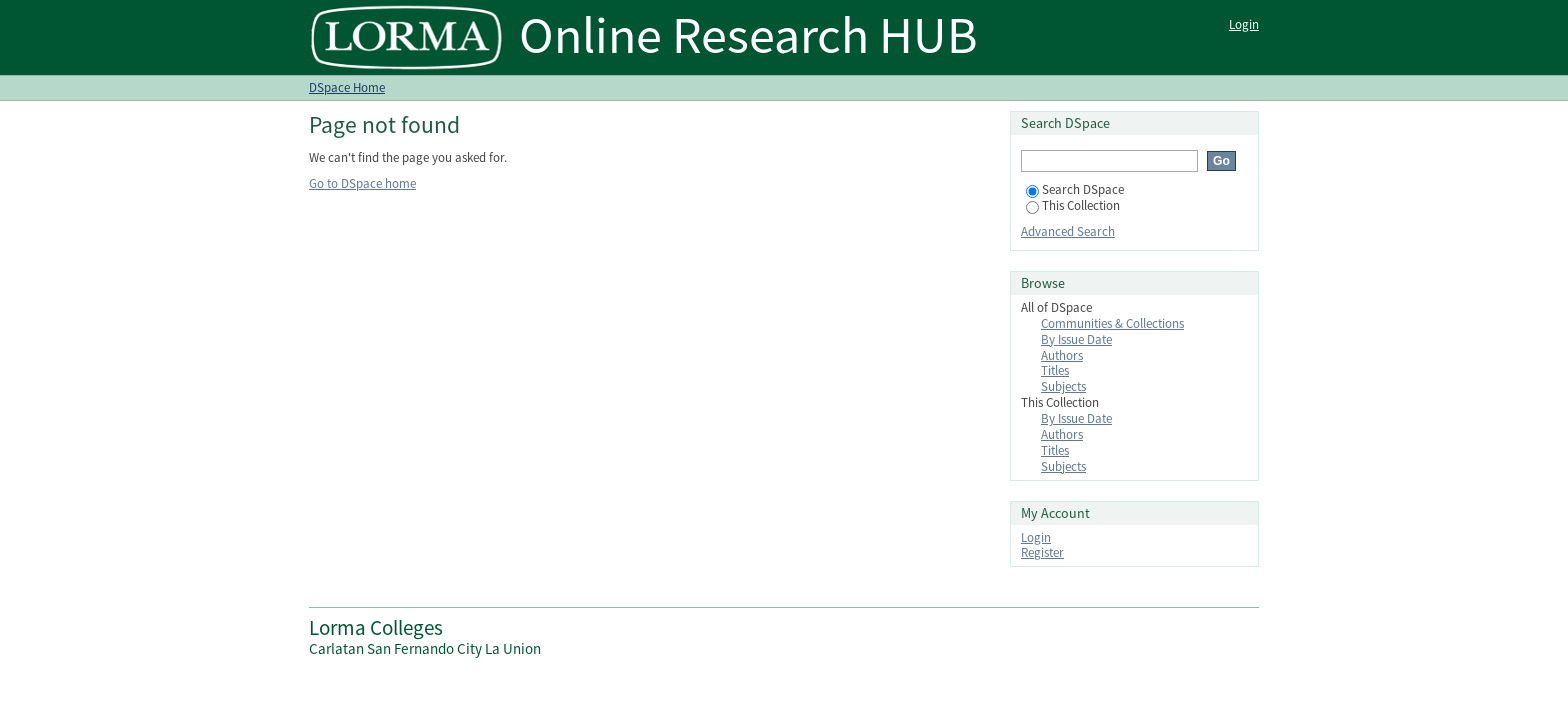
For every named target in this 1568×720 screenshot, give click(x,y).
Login (1244, 24)
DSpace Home (347, 87)
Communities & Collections (1112, 323)
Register (1042, 552)
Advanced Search (1068, 231)
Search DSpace (1075, 189)
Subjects (1063, 386)
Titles (1055, 370)
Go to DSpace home (362, 183)
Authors (1062, 355)
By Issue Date (1076, 339)
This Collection (1073, 205)
